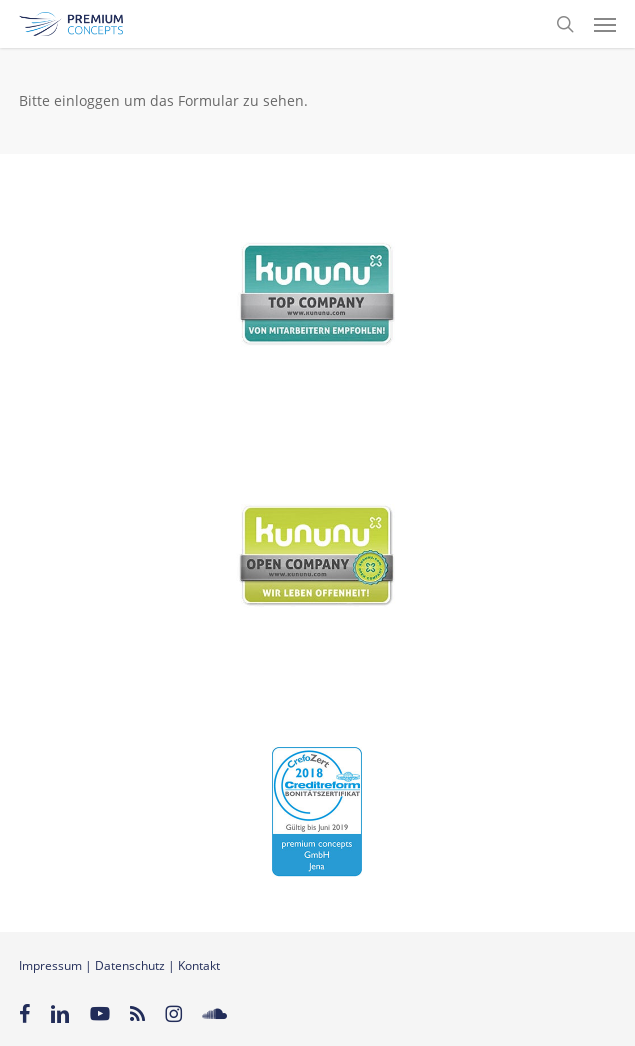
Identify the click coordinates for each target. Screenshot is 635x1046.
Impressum (50, 965)
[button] (605, 24)
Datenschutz (130, 965)
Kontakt (199, 965)
